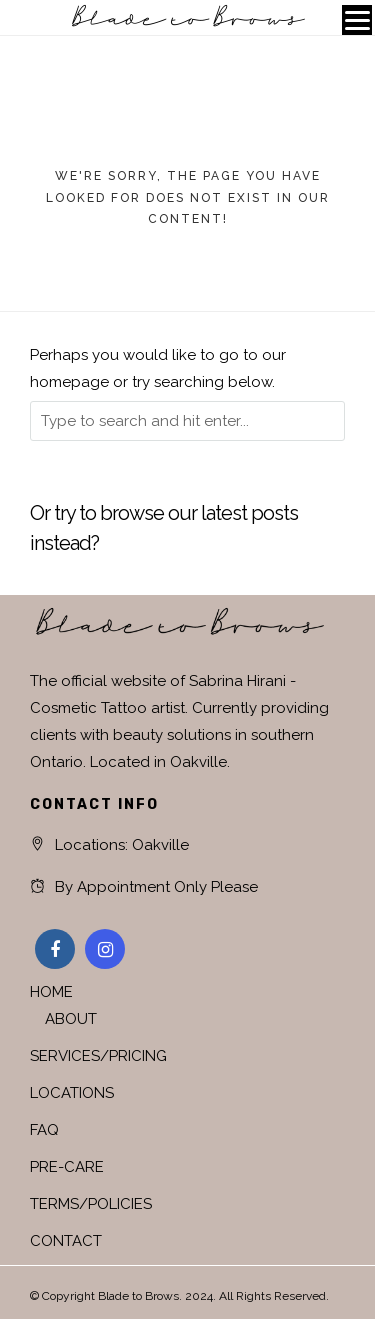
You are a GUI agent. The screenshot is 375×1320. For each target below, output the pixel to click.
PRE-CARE (67, 1167)
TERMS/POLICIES (91, 1204)
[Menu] (357, 20)
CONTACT (66, 1241)
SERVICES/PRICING (98, 1056)
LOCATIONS (72, 1093)
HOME (51, 992)
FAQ (44, 1130)
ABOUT (71, 1019)
